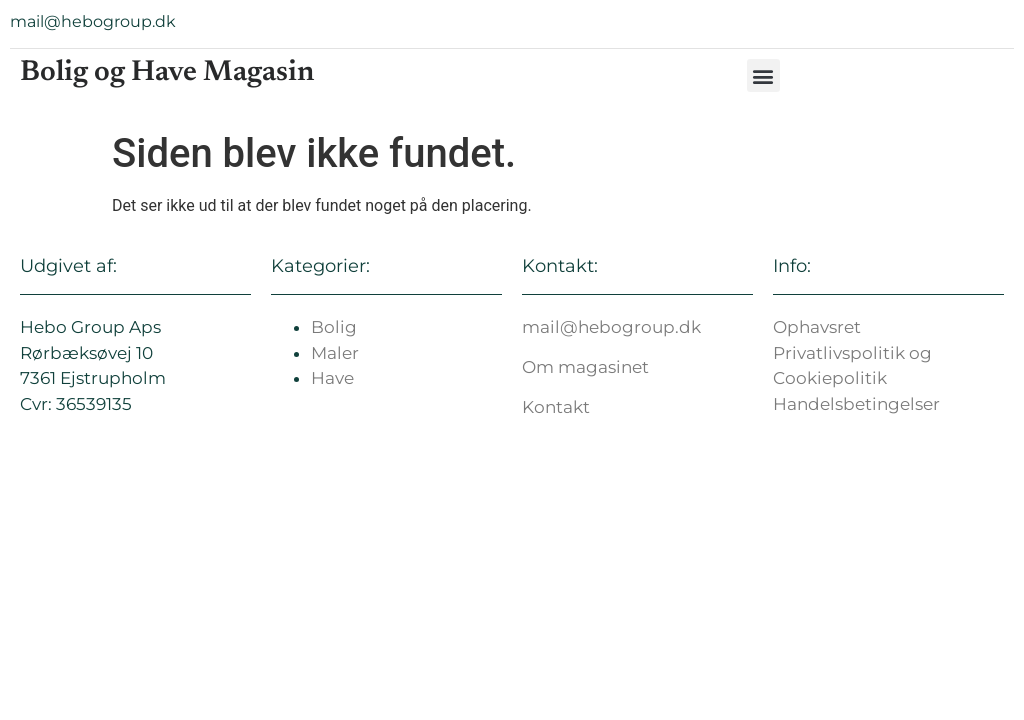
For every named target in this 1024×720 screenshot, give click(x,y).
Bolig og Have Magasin (167, 73)
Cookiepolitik (830, 378)
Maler (335, 353)
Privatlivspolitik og (852, 353)
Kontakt (556, 407)
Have (332, 378)
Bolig (334, 327)
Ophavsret (817, 327)
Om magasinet (585, 367)
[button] (763, 75)
